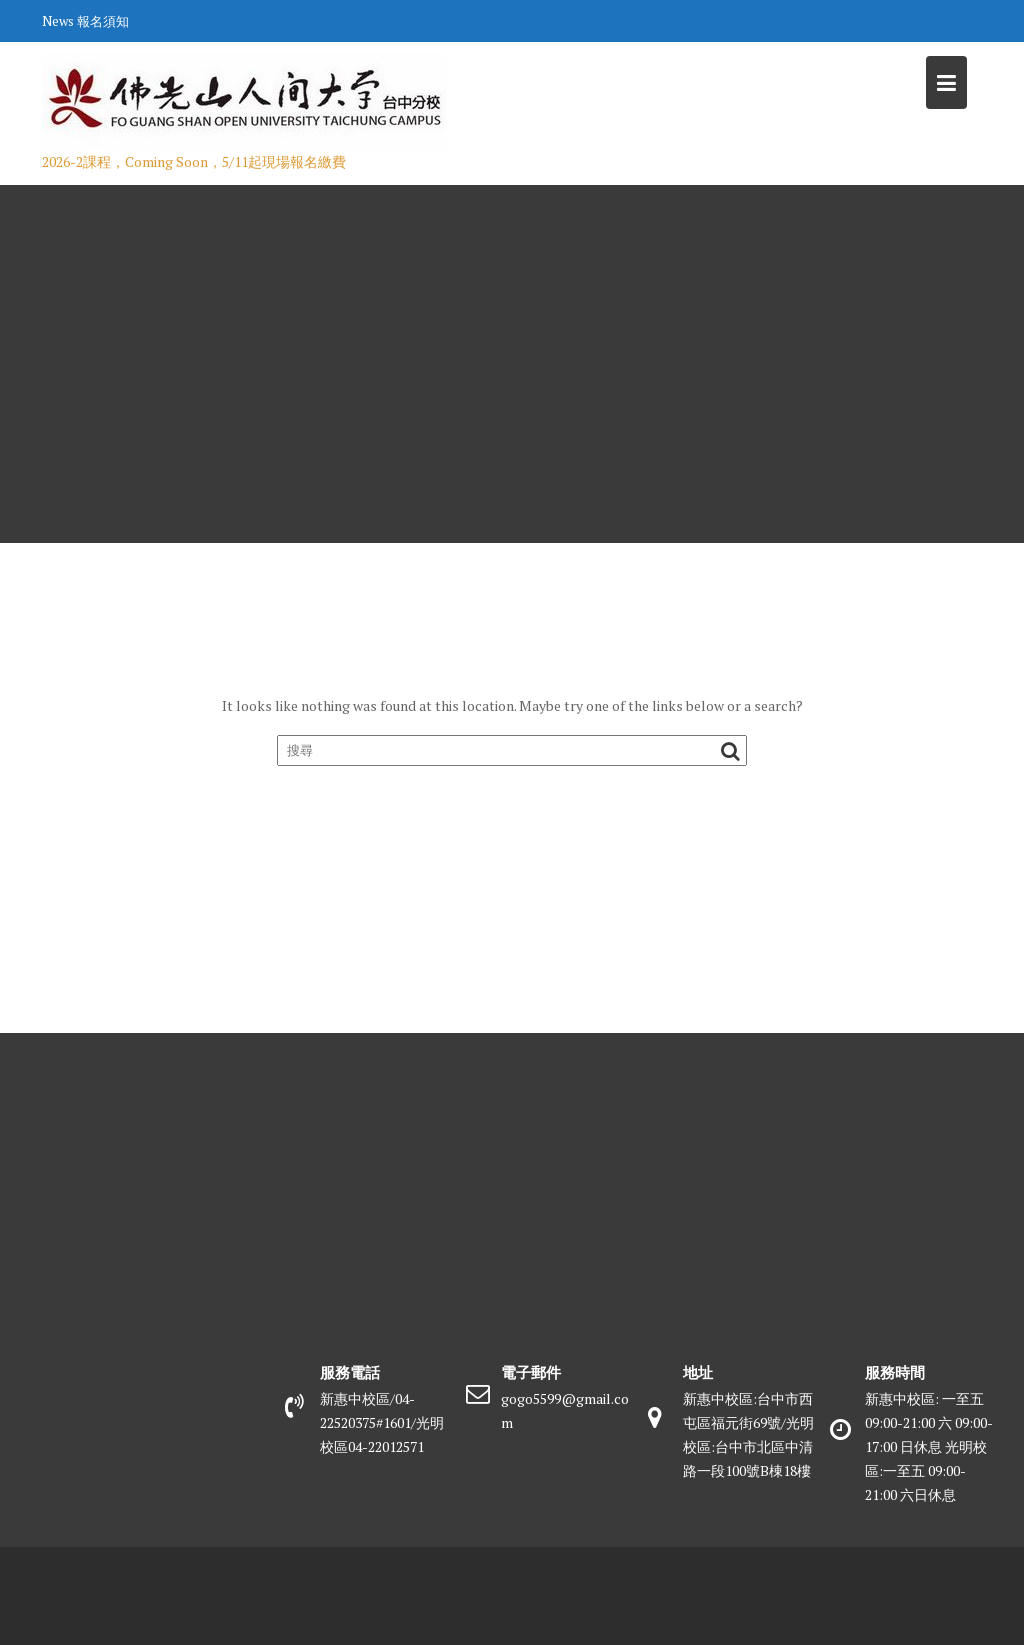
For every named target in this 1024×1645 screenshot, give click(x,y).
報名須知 (103, 21)
